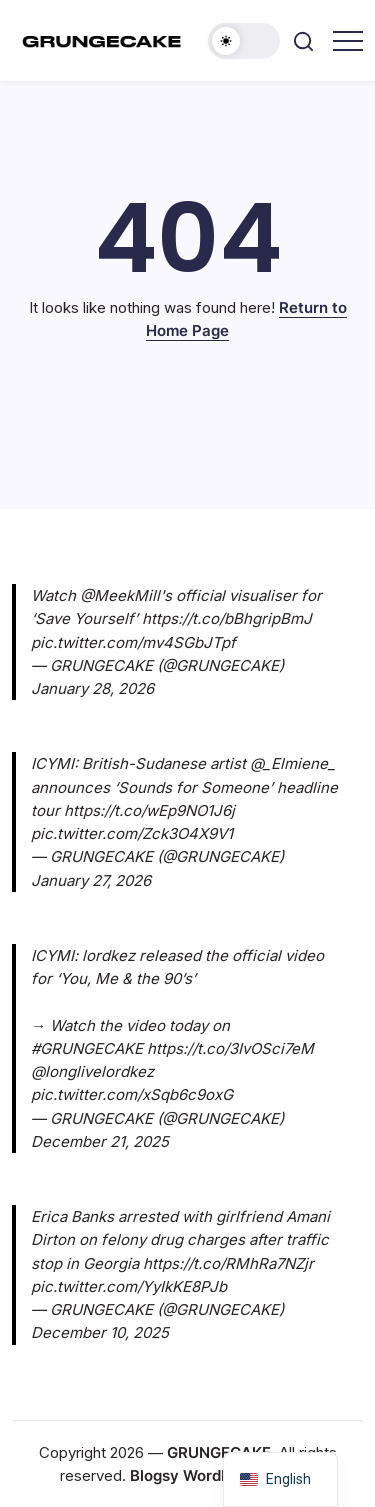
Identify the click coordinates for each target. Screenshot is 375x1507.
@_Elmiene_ (292, 763)
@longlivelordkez (92, 1071)
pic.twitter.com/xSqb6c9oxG (132, 1094)
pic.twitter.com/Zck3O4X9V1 (132, 833)
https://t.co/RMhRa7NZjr (228, 1263)
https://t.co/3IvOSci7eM (230, 1048)
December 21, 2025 (100, 1141)
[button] (244, 41)
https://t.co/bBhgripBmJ (227, 618)
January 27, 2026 (91, 880)
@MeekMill (120, 595)
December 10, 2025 (100, 1332)
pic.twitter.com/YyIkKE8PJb (129, 1286)
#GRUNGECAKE (87, 1048)
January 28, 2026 (92, 688)
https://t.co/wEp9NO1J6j (149, 810)
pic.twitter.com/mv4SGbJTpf (133, 642)
